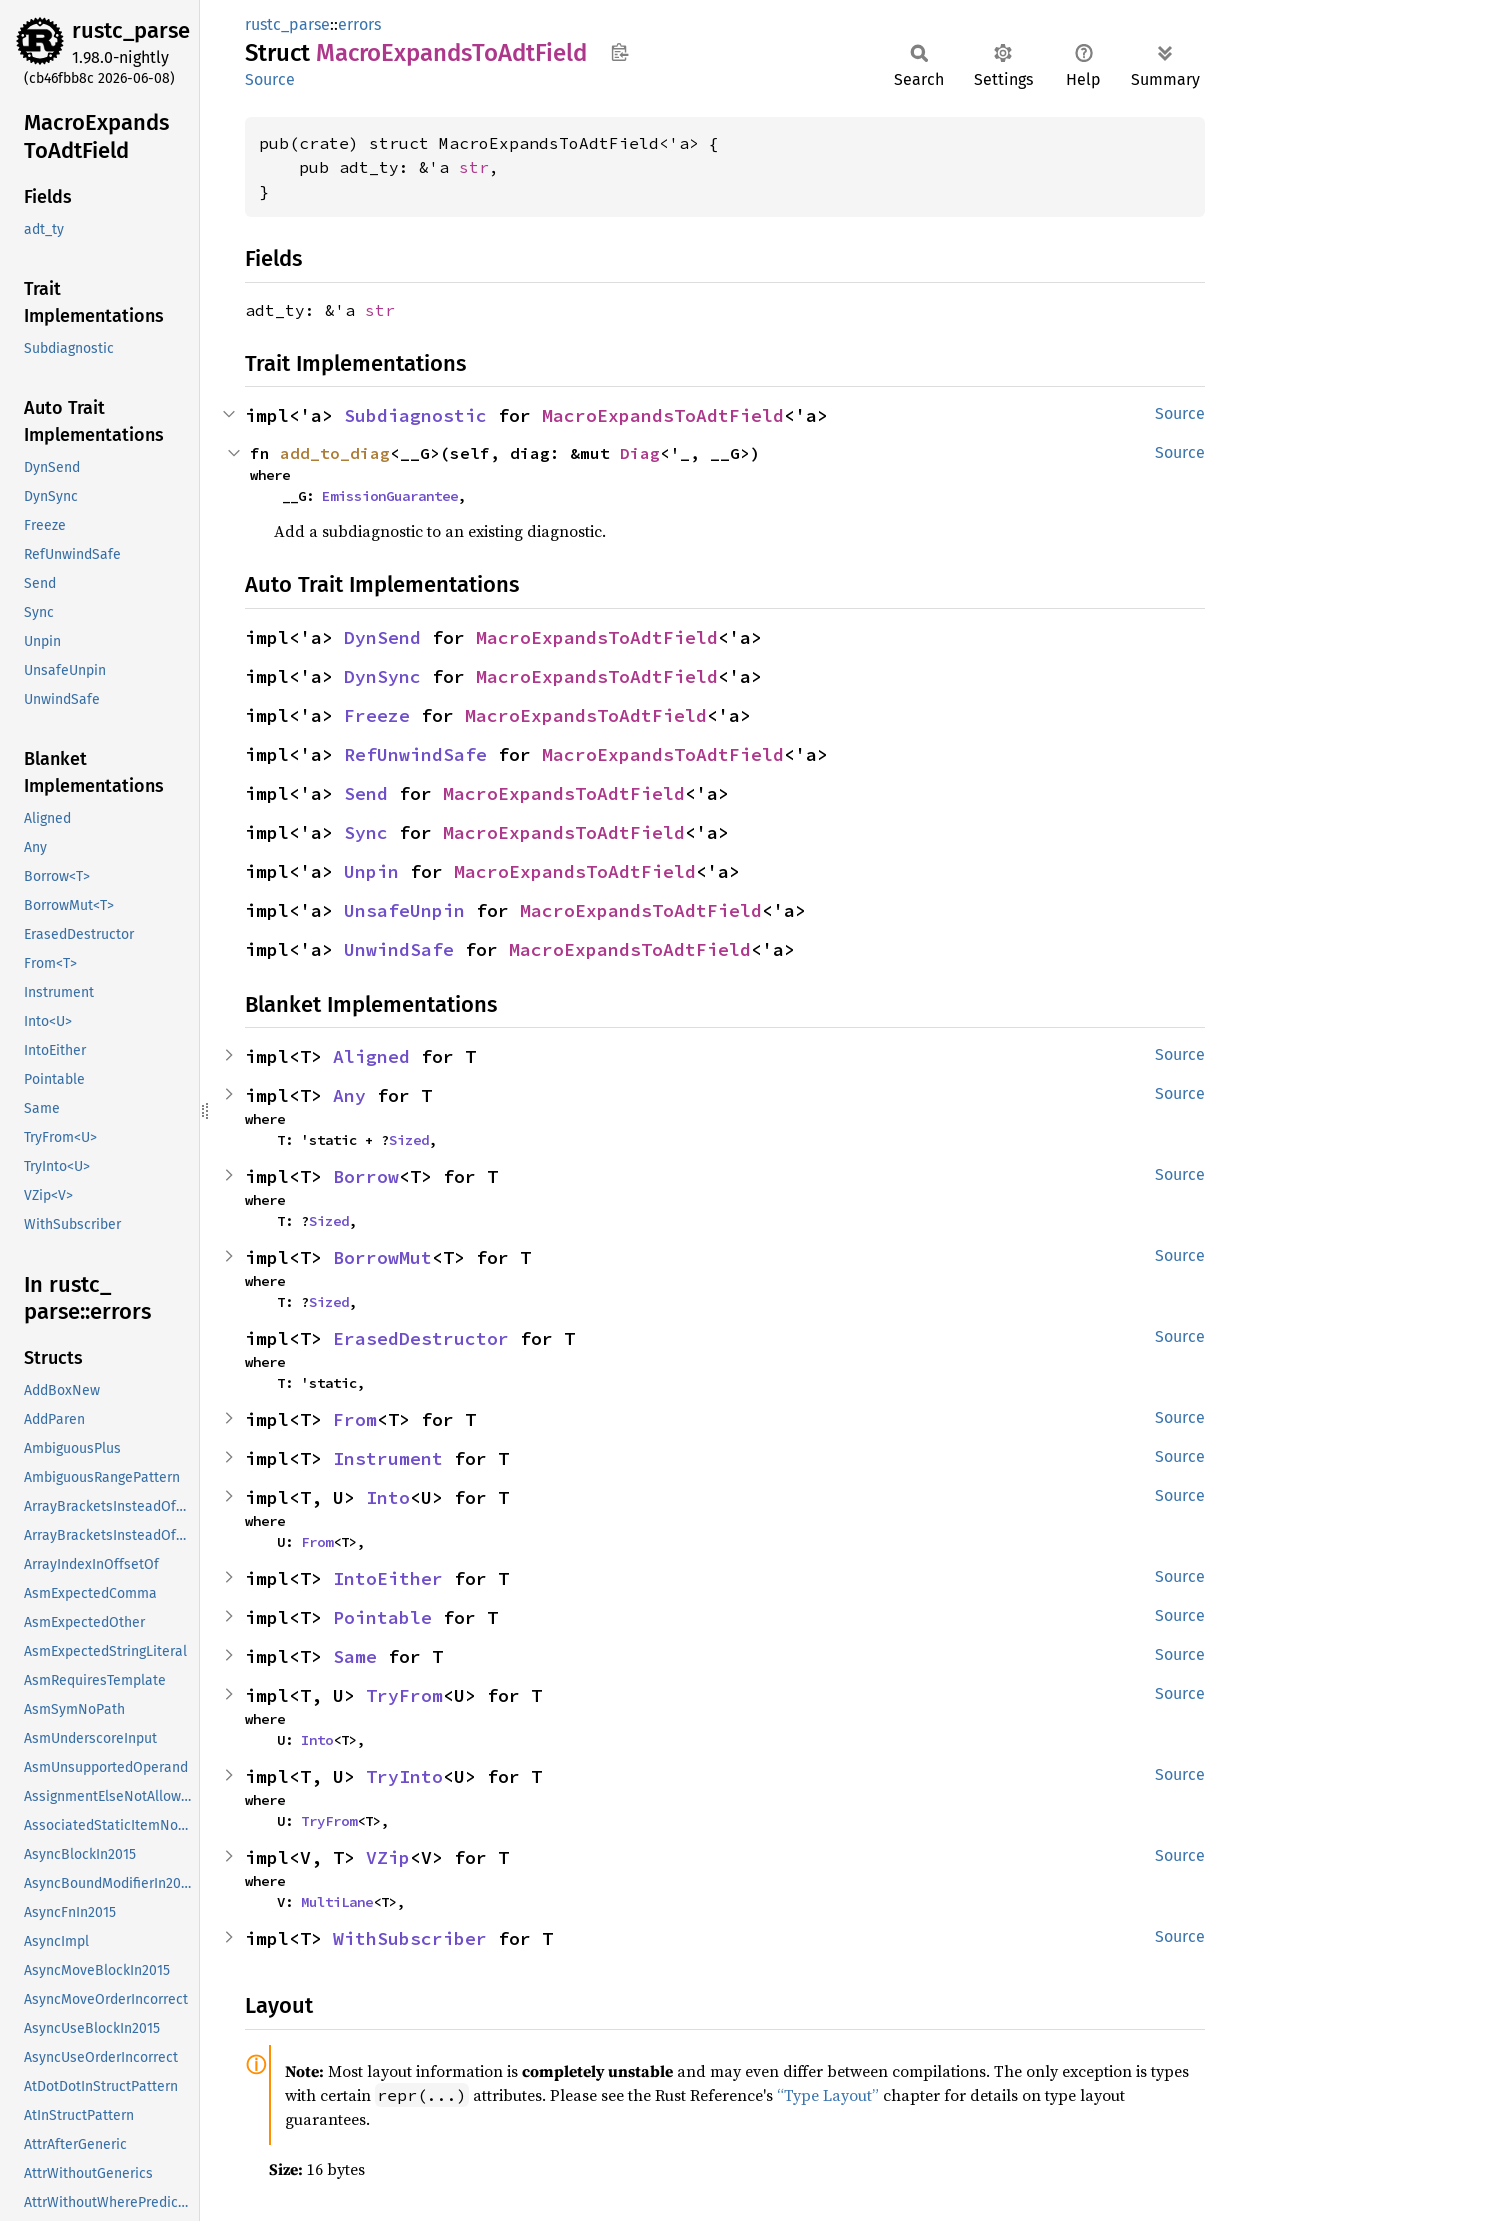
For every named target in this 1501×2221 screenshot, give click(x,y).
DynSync (382, 676)
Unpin (371, 871)
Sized (409, 1140)
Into (388, 1497)
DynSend (382, 637)
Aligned (371, 1056)
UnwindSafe (399, 949)
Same (355, 1656)
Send (366, 793)
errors (359, 24)
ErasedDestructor (421, 1338)
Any (349, 1095)
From (355, 1419)
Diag (640, 453)
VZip (388, 1857)
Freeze (377, 715)
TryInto (404, 1776)
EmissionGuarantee (390, 496)
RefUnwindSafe (415, 754)
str (474, 167)
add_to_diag (335, 453)
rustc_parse (131, 30)
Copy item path (619, 52)
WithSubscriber (410, 1938)
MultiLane (337, 1902)
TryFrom (404, 1695)
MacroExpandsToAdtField (663, 415)
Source (270, 79)
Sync (366, 832)
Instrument (388, 1458)
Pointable (382, 1617)
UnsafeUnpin (404, 910)
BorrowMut (382, 1257)
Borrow (366, 1176)
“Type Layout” (828, 2095)
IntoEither (388, 1578)
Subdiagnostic (415, 415)
